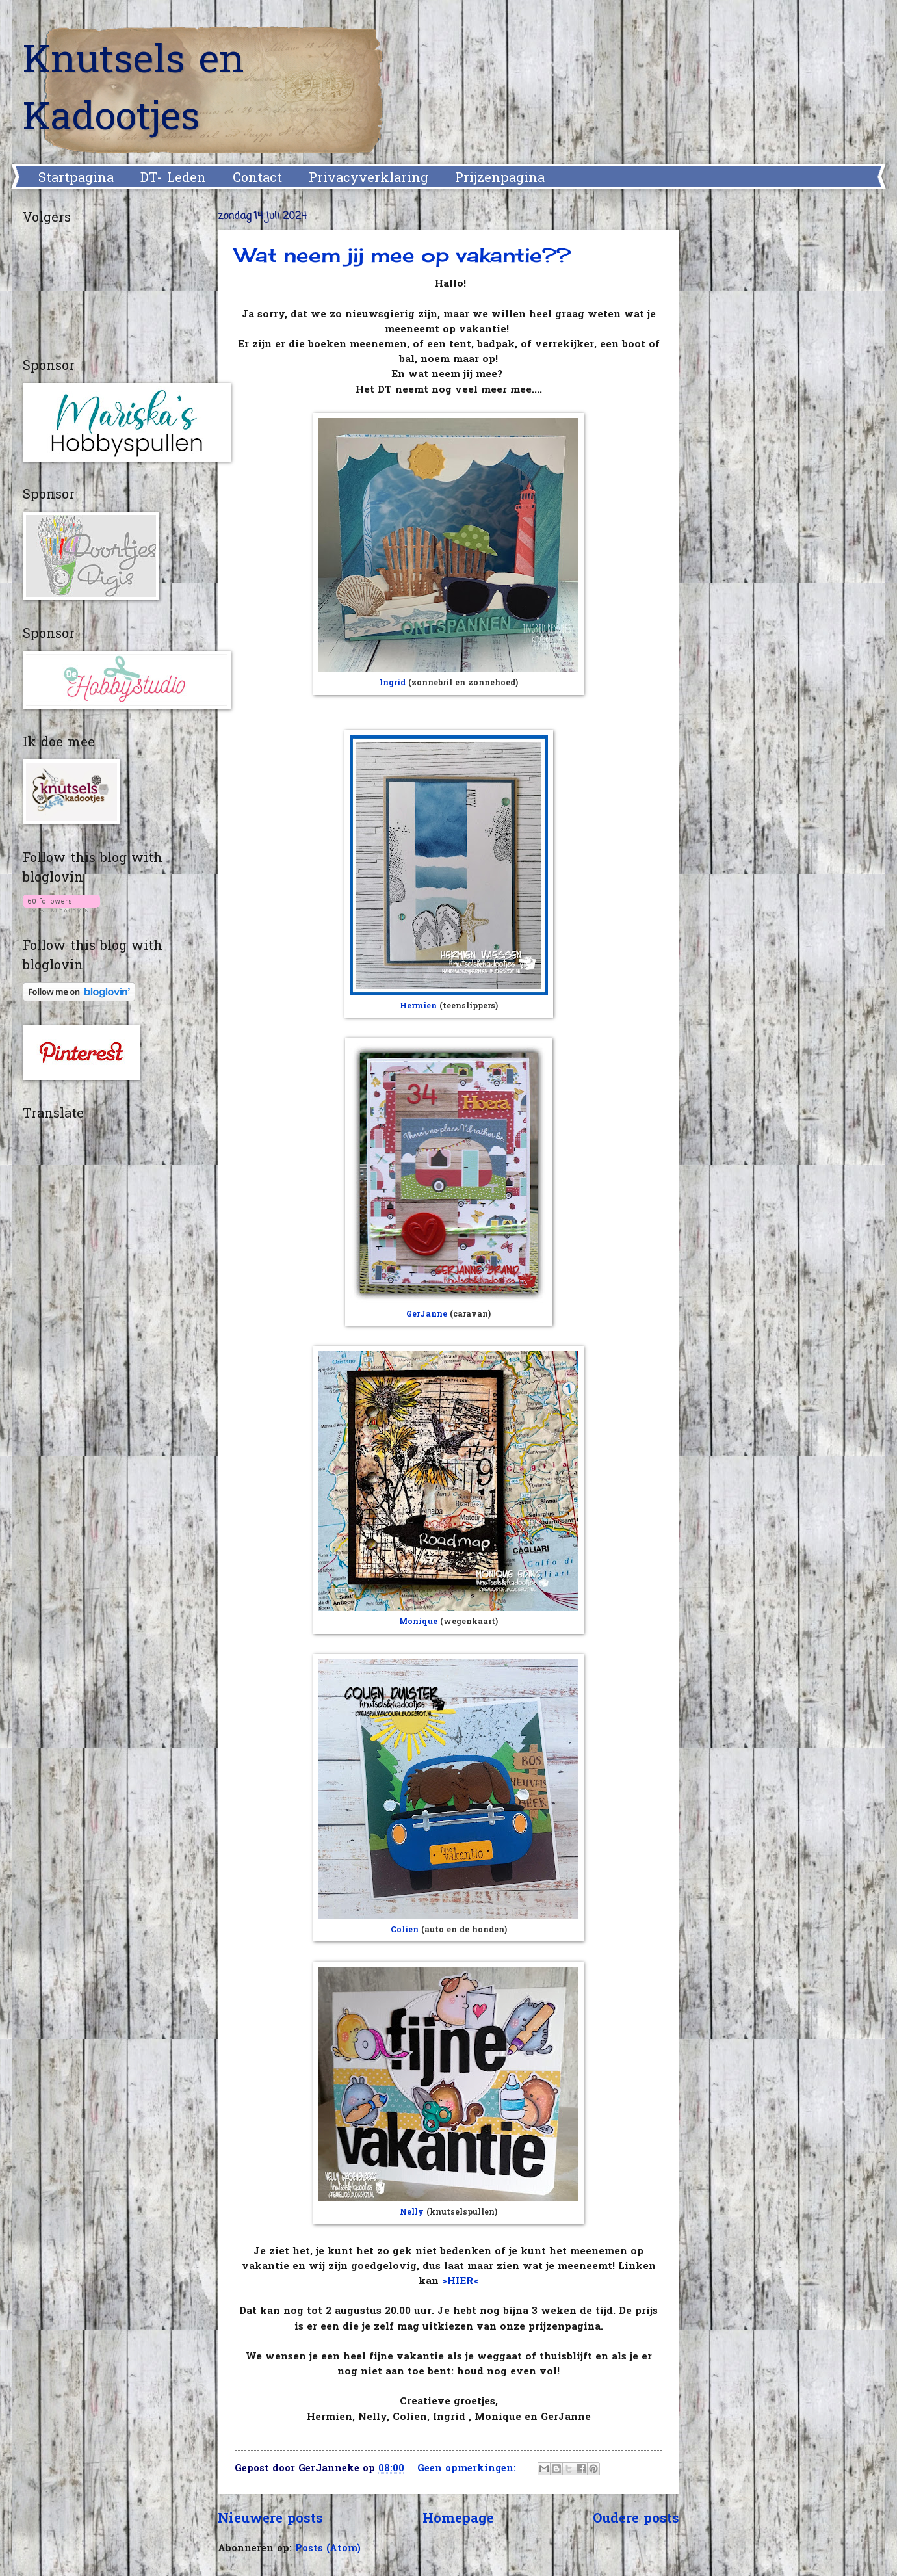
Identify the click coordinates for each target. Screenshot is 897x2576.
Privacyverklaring (368, 179)
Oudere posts (636, 2519)
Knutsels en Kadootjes (133, 91)
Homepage (458, 2519)
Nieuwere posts (270, 2519)
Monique (418, 1622)
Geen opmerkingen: (468, 2469)
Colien (405, 1930)
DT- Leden (173, 179)
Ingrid (393, 683)
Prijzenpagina (500, 179)
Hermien (418, 1006)
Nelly (412, 2212)
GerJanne (426, 1315)
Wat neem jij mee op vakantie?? (403, 255)
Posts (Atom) (328, 2549)
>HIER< (460, 2281)
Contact (257, 179)
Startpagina (76, 179)
